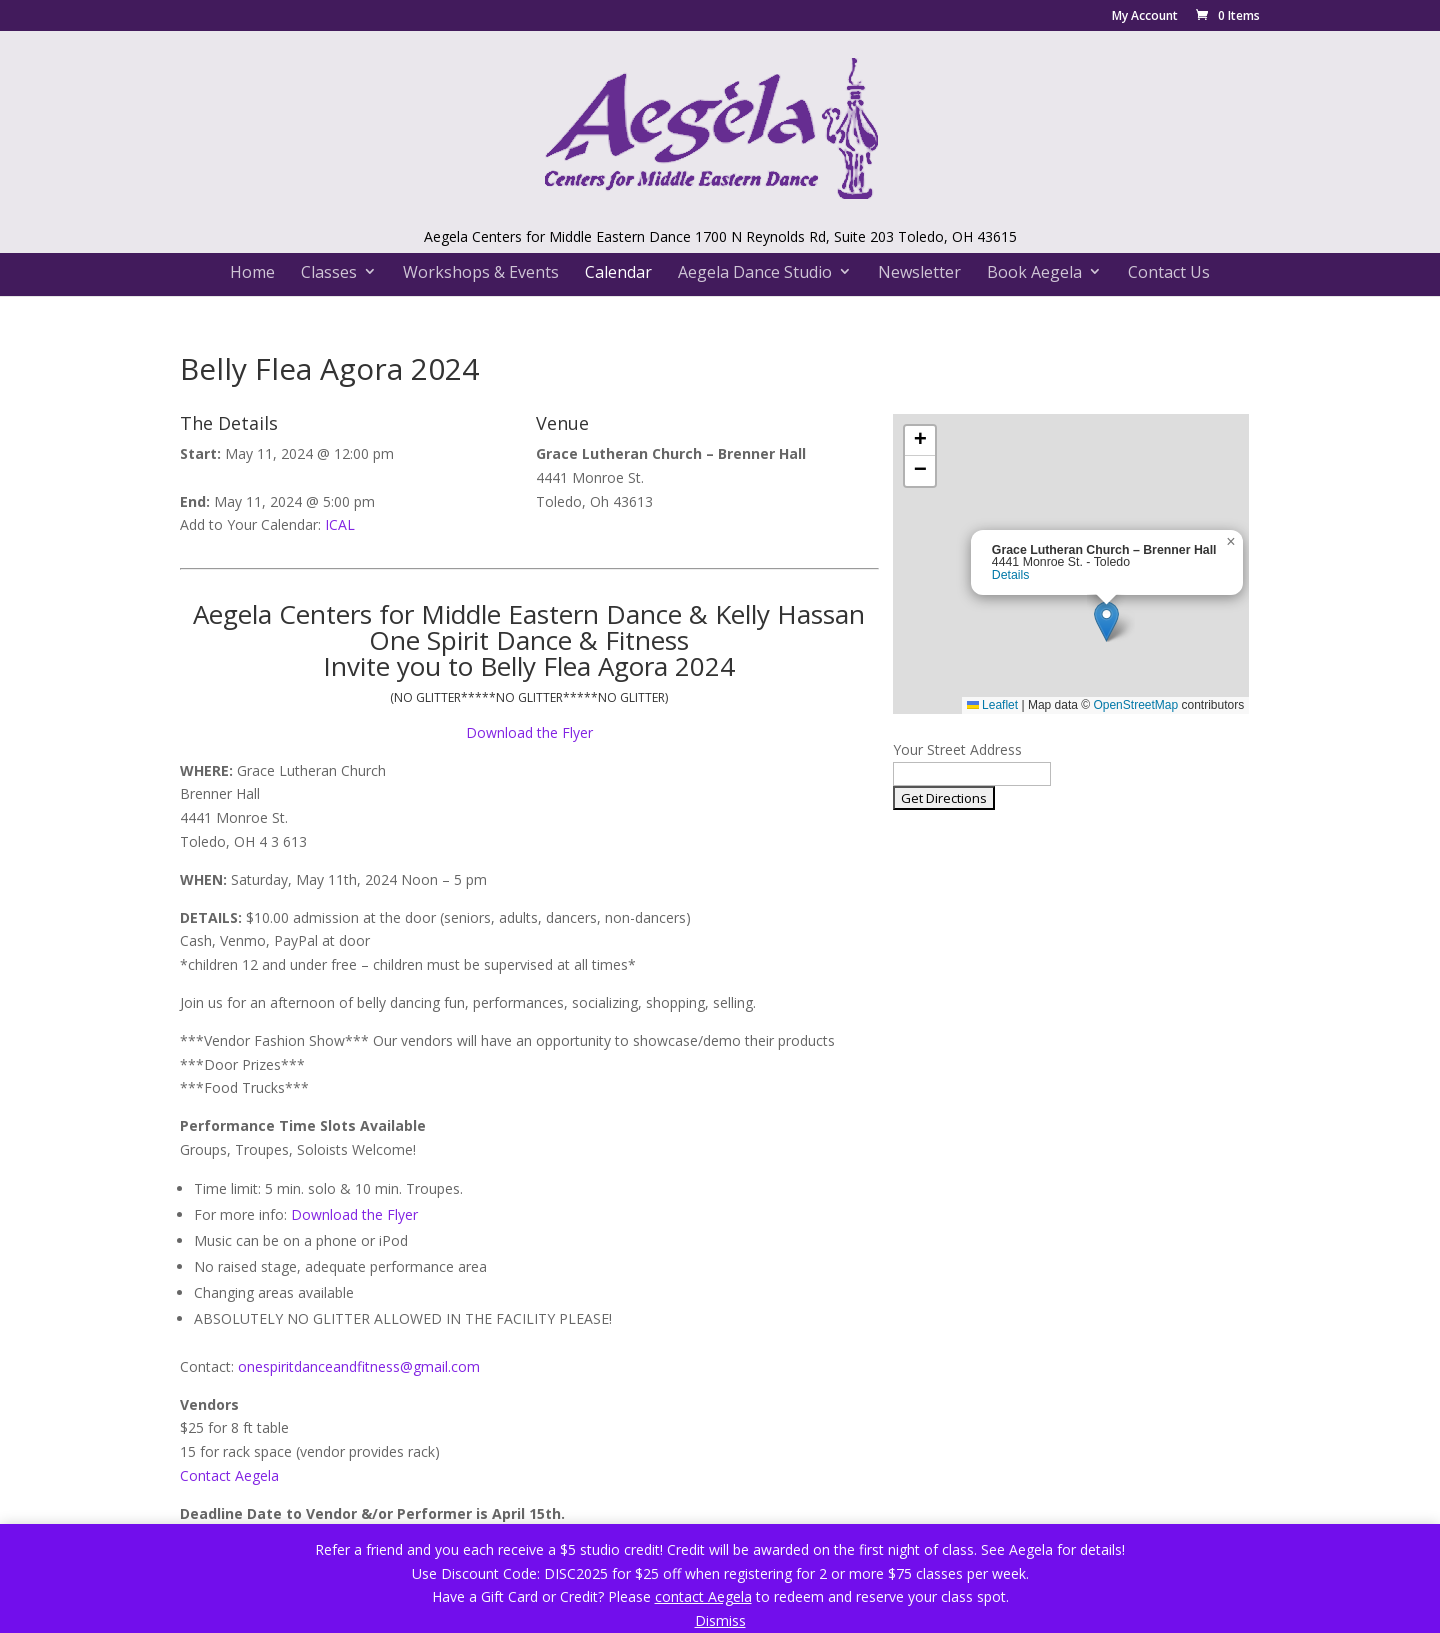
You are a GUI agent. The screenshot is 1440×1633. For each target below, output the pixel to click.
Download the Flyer (529, 732)
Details (1011, 575)
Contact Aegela (229, 1475)
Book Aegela (1034, 272)
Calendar (618, 272)
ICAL (340, 524)
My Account (1145, 17)
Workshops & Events (481, 272)
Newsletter (919, 272)
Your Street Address (957, 749)
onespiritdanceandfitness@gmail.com (359, 1366)
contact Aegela (703, 1596)
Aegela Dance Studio (755, 272)
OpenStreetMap (1135, 705)
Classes (329, 272)
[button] (1106, 621)
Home (252, 272)
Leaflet (992, 705)
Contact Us (1169, 272)
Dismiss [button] (720, 1620)
